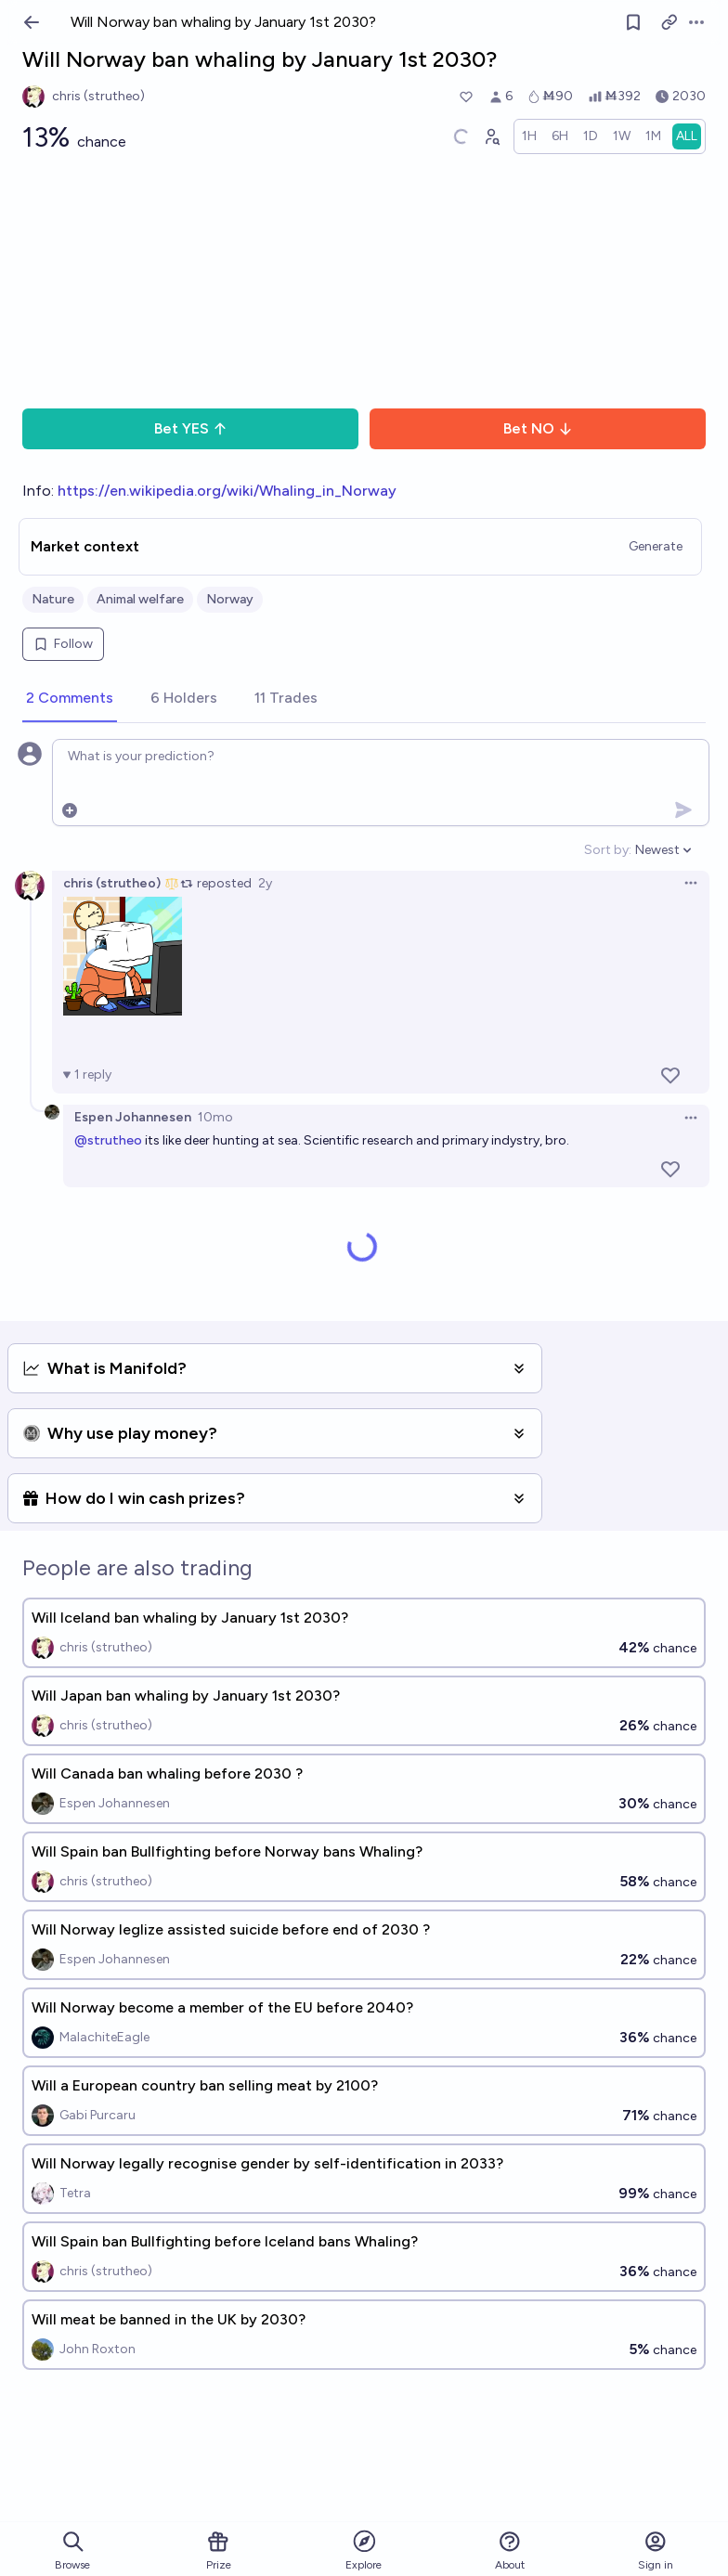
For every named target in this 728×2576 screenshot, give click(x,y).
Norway (230, 599)
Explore (363, 2549)
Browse (72, 2550)
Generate (655, 546)
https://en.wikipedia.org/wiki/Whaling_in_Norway (227, 490)
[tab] (69, 699)
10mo (215, 1117)
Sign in (655, 2550)
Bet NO (538, 428)
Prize (218, 2550)
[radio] (529, 136)
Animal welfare (140, 599)
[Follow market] (633, 22)
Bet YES (191, 428)
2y (265, 883)
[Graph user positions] (491, 136)
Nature (53, 599)
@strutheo (108, 1140)
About (510, 2550)
